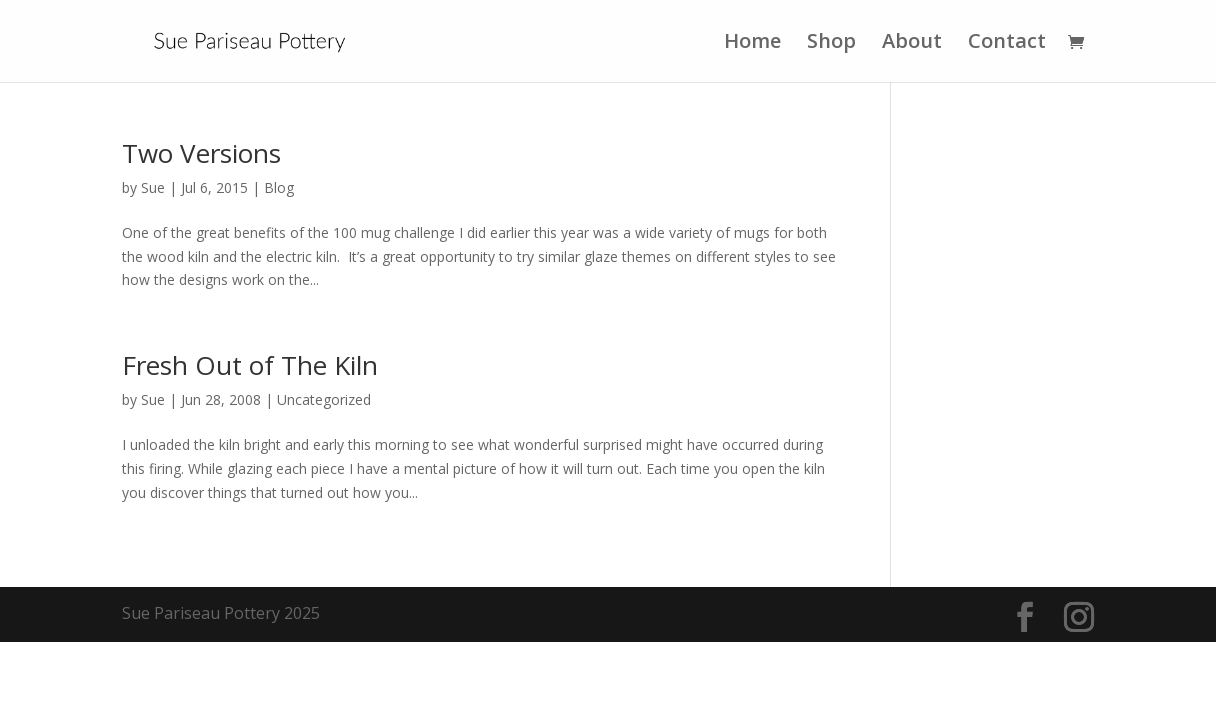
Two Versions (201, 153)
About (912, 44)
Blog (279, 187)
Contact (1007, 44)
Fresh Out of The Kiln (250, 365)
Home (752, 44)
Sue (153, 187)
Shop (831, 44)
